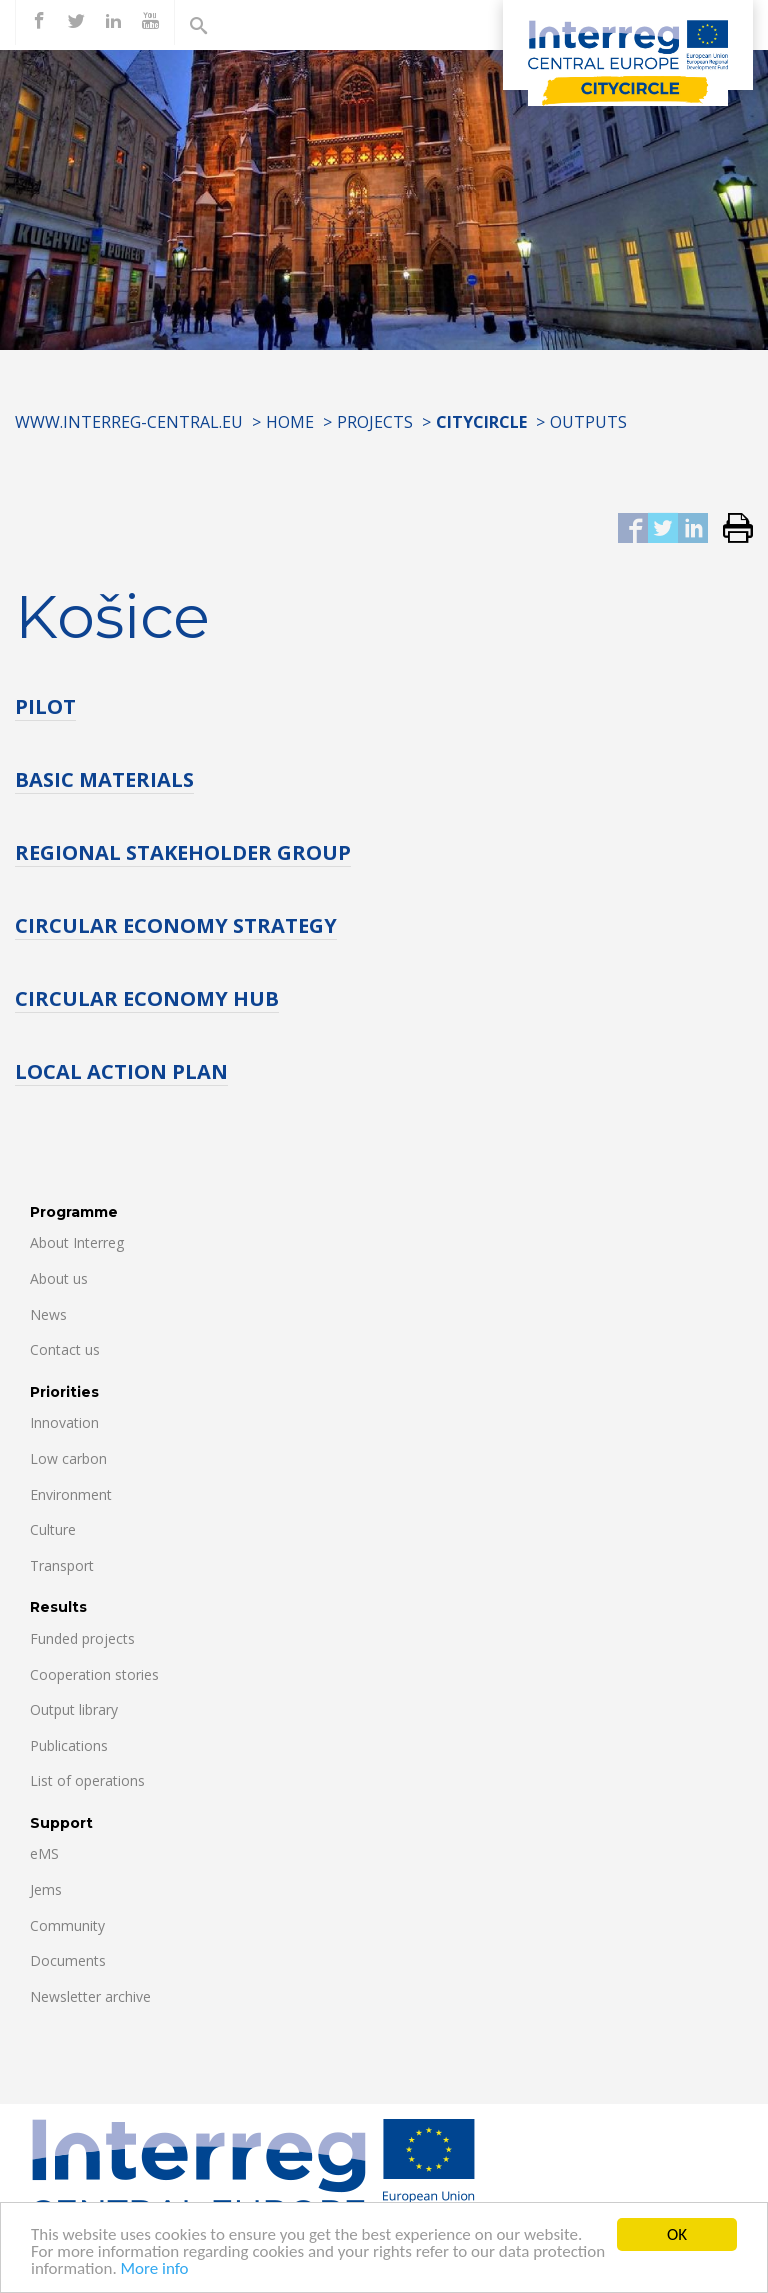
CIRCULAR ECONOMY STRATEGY (176, 925)
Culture (53, 1529)
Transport (62, 1565)
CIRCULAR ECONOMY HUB (147, 998)
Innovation (64, 1422)
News (48, 1314)
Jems (46, 1889)
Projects (375, 422)
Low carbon (68, 1458)
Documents (68, 1960)
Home (290, 422)
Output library (74, 1709)
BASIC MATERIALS (104, 779)
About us (59, 1278)
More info (155, 2270)
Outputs (588, 422)
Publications (69, 1745)
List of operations (87, 1780)
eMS (44, 1853)
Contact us (65, 1349)
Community (67, 1925)
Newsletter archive (90, 1996)
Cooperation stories (94, 1674)
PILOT (45, 706)
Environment (71, 1494)
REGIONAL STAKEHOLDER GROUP (183, 852)
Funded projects (82, 1638)
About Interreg (77, 1242)
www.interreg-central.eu (129, 422)
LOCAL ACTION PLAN (121, 1071)
